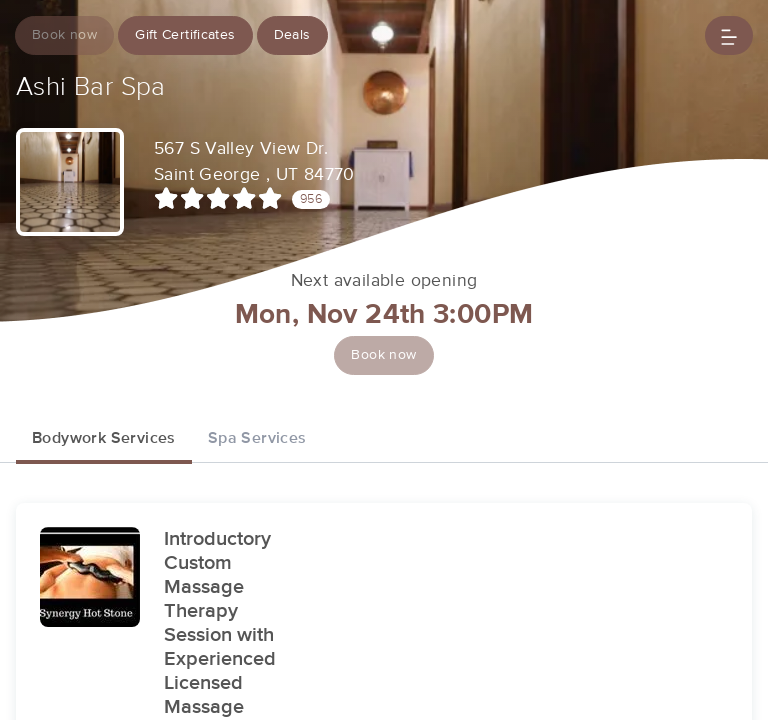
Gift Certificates (185, 35)
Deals (292, 35)
